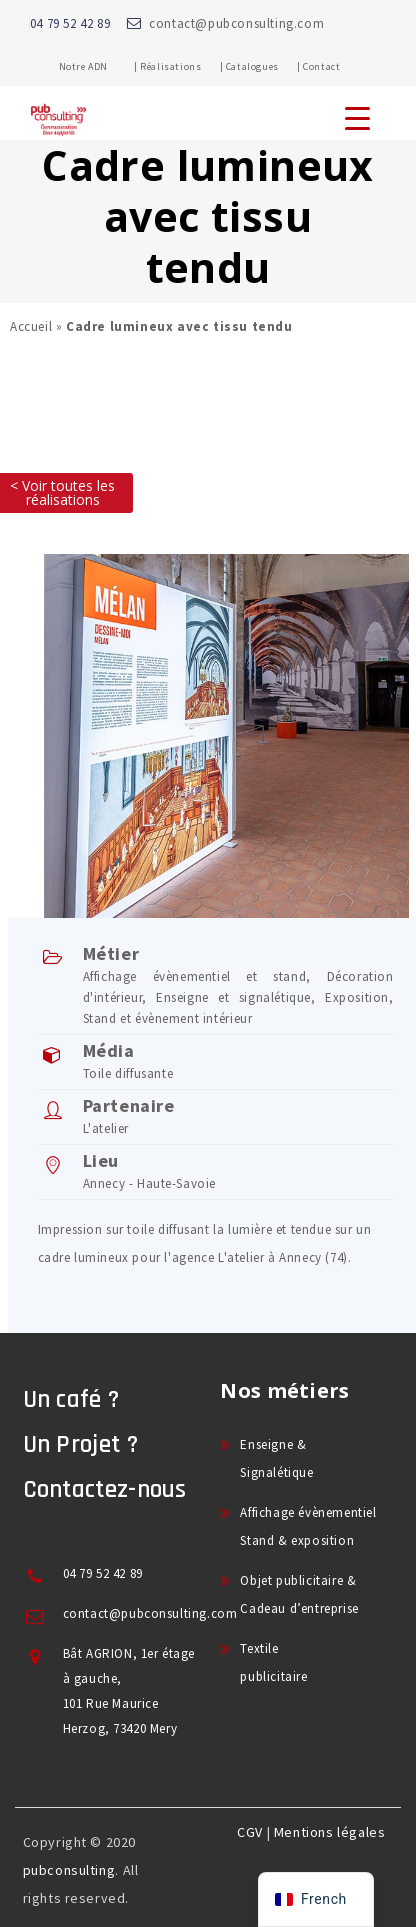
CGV (250, 1832)
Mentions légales (330, 1832)
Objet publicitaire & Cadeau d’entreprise (299, 1594)
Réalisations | (181, 66)
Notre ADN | (98, 66)
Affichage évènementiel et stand (195, 976)
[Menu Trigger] (357, 117)
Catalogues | (263, 66)
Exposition (357, 997)
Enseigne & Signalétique (276, 1458)
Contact (321, 66)
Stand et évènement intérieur (168, 1018)
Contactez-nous (105, 1490)
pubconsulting (69, 1870)
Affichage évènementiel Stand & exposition (308, 1526)
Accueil (31, 326)
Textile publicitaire (273, 1662)
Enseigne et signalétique (233, 997)
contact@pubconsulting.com (236, 23)
